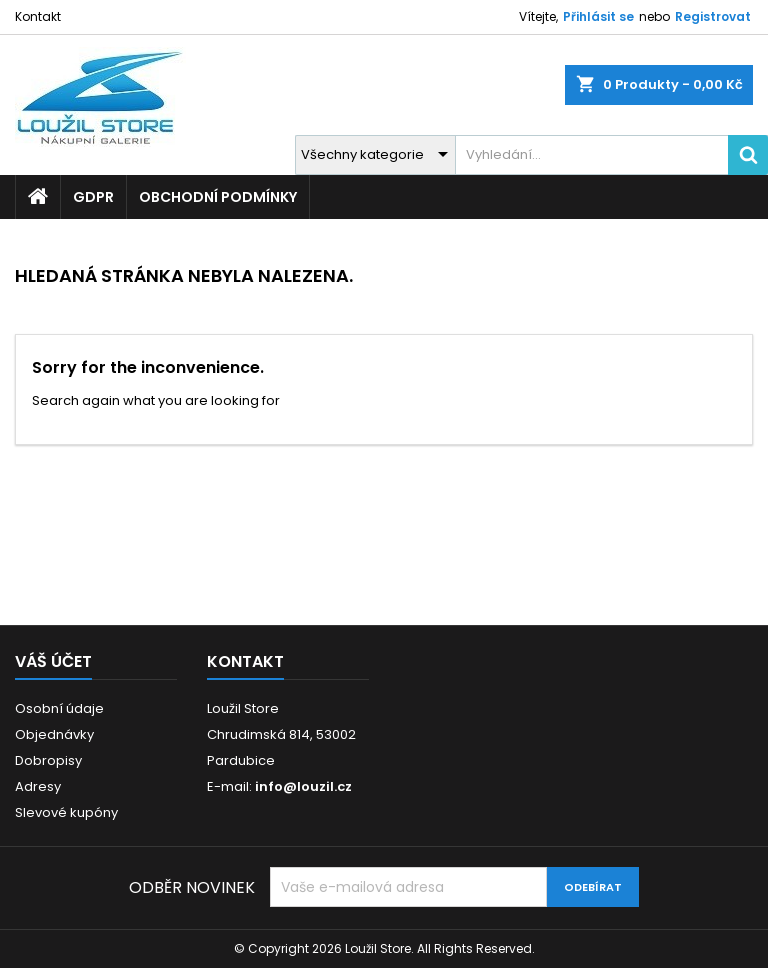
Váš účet (53, 661)
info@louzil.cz (303, 786)
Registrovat (713, 16)
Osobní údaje (59, 708)
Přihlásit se (598, 16)
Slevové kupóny (66, 812)
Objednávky (54, 734)
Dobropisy (48, 760)
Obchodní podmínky (218, 197)
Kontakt (38, 16)
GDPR (93, 197)
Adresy (38, 786)
